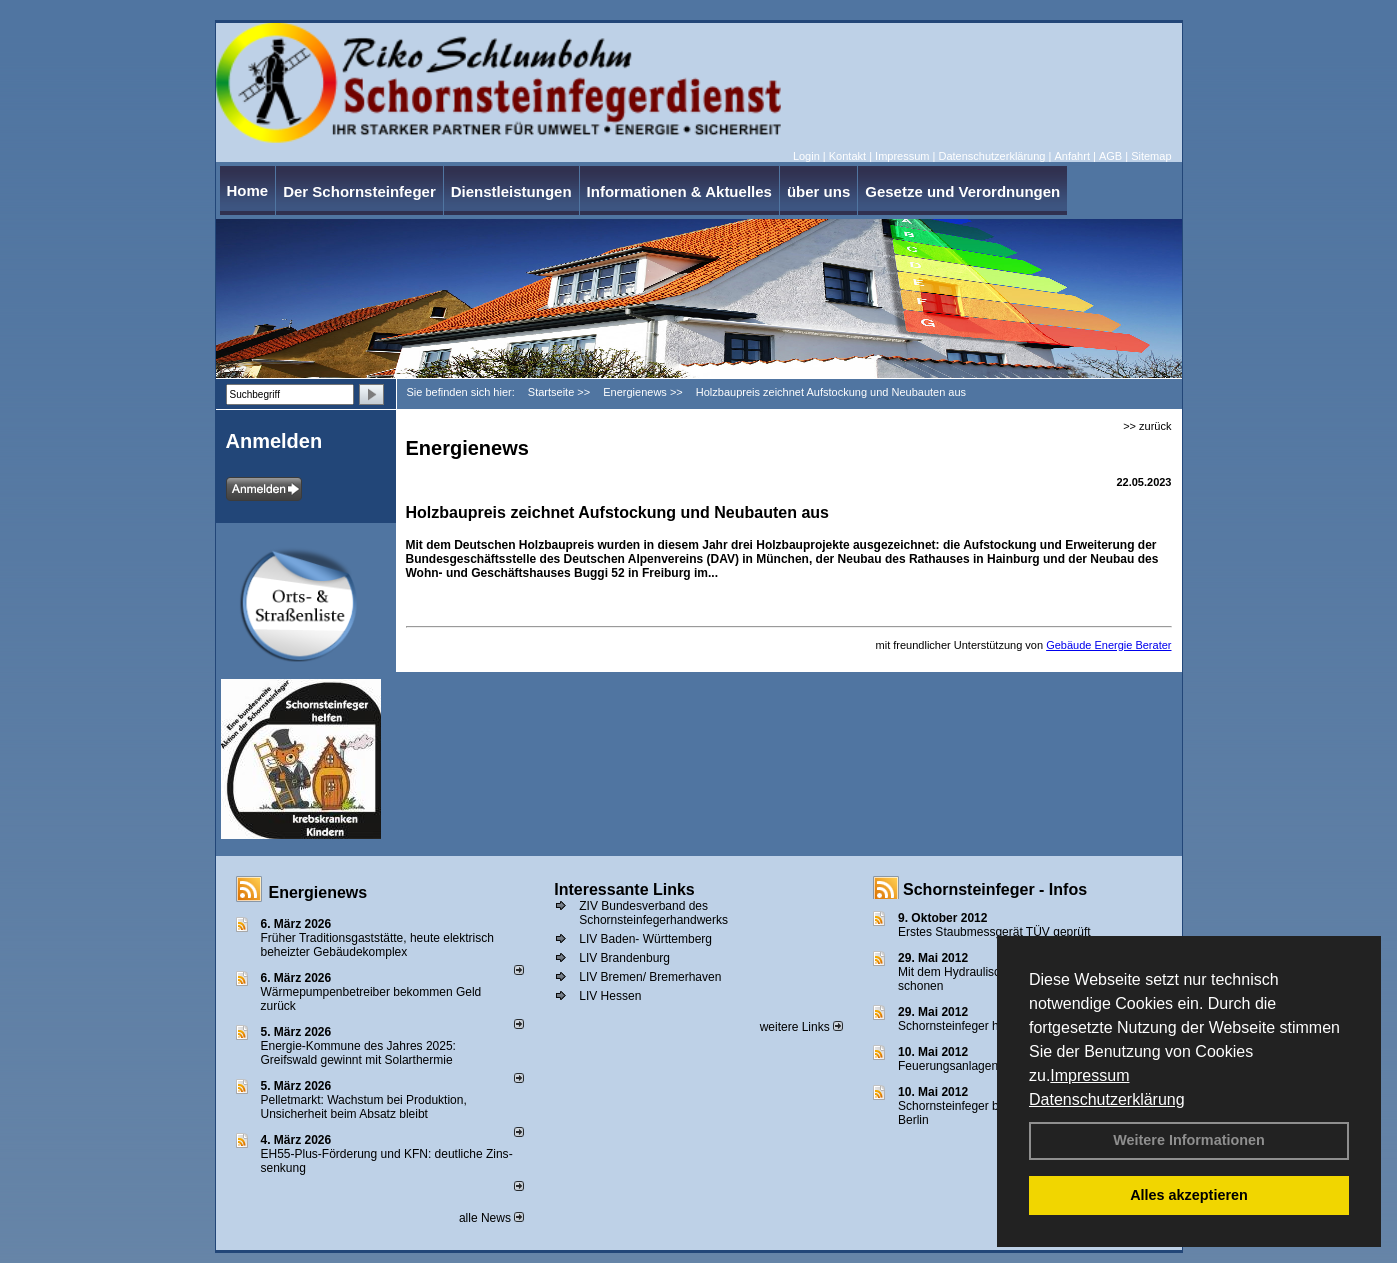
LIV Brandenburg (624, 958)
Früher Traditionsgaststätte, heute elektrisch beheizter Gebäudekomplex (377, 945)
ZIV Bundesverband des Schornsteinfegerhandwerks (653, 913)
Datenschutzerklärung (1107, 1099)
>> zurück (1147, 426)
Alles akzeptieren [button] (1189, 1195)
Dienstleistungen (511, 191)
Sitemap (1151, 156)
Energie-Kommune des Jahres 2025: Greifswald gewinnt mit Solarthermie (358, 1053)
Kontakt (847, 156)
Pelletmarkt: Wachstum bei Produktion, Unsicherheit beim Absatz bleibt (364, 1107)
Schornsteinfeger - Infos (995, 889)
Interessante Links (624, 889)
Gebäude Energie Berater (1108, 645)
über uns (818, 191)
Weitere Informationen (1189, 1140)
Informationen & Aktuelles (679, 191)
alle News (491, 1218)
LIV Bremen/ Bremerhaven (650, 977)
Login (806, 156)
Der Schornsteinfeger (359, 191)
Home (248, 190)
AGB (1110, 156)
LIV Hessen (610, 996)
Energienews (318, 892)
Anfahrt (1071, 156)
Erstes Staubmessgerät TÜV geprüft (994, 932)
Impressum (1089, 1075)
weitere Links (801, 1027)
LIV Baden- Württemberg (645, 939)
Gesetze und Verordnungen (962, 191)
